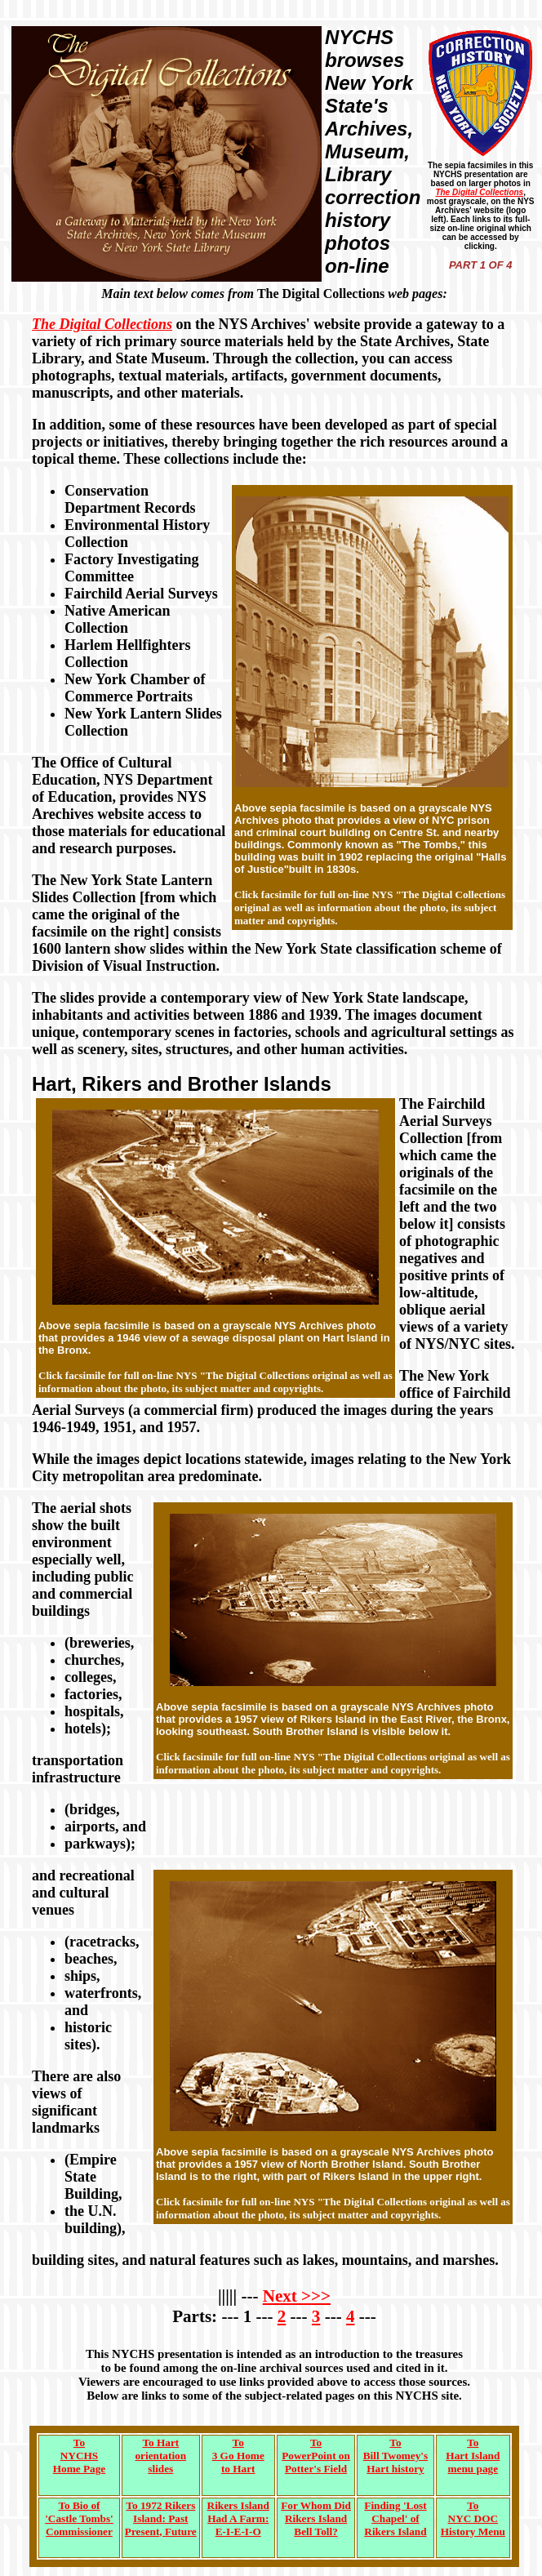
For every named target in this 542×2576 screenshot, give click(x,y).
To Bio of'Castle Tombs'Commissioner (79, 2518)
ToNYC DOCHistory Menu (473, 2518)
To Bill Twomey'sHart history (395, 2455)
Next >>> (297, 2296)
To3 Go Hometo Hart (238, 2455)
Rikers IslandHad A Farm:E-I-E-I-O (238, 2518)
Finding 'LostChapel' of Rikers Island (395, 2518)
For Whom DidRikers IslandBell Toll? (316, 2518)
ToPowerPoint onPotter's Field (316, 2455)
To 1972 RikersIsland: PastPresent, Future (161, 2518)
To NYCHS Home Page (79, 2455)
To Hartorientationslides (160, 2455)
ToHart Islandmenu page (473, 2455)
